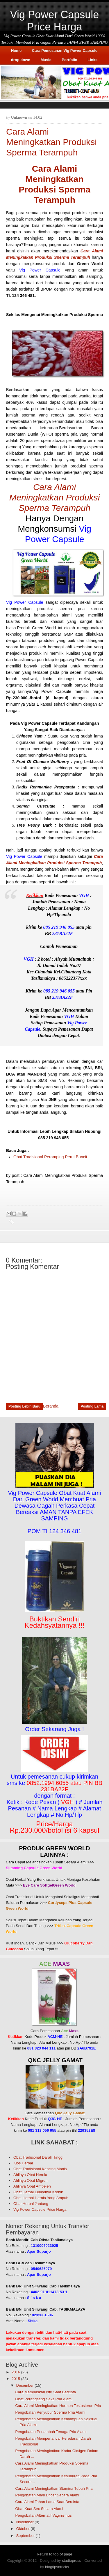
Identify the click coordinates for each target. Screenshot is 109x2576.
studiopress (71, 2560)
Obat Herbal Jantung (30, 2203)
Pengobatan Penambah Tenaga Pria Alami (50, 2432)
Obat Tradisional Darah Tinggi (38, 2157)
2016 (16, 2372)
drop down (20, 60)
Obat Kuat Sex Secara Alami (39, 2509)
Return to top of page (54, 2554)
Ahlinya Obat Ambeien (32, 2186)
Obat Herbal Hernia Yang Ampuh (40, 2198)
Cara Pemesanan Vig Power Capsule (64, 50)
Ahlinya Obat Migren (30, 2180)
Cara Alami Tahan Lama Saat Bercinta (47, 2502)
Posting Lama (92, 1406)
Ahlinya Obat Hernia (30, 2175)
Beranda (50, 1406)
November (25, 2522)
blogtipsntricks (57, 2567)
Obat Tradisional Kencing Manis (40, 2169)
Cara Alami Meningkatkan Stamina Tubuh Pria (53, 2488)
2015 (16, 2379)
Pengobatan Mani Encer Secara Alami (47, 2495)
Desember (25, 2385)
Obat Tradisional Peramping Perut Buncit (50, 1157)
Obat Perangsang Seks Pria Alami (43, 2399)
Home (16, 50)
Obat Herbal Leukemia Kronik (38, 2192)
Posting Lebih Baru (24, 1406)
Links (92, 60)
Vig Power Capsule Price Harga (54, 21)
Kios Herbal (23, 2163)
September (25, 2535)
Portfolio (69, 60)
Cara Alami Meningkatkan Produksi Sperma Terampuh (54, 497)
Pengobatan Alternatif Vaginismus (43, 2515)
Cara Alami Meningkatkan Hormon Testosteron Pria (58, 2405)
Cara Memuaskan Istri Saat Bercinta (45, 2392)
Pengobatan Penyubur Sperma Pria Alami (50, 2412)
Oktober (23, 2529)
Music (46, 60)
